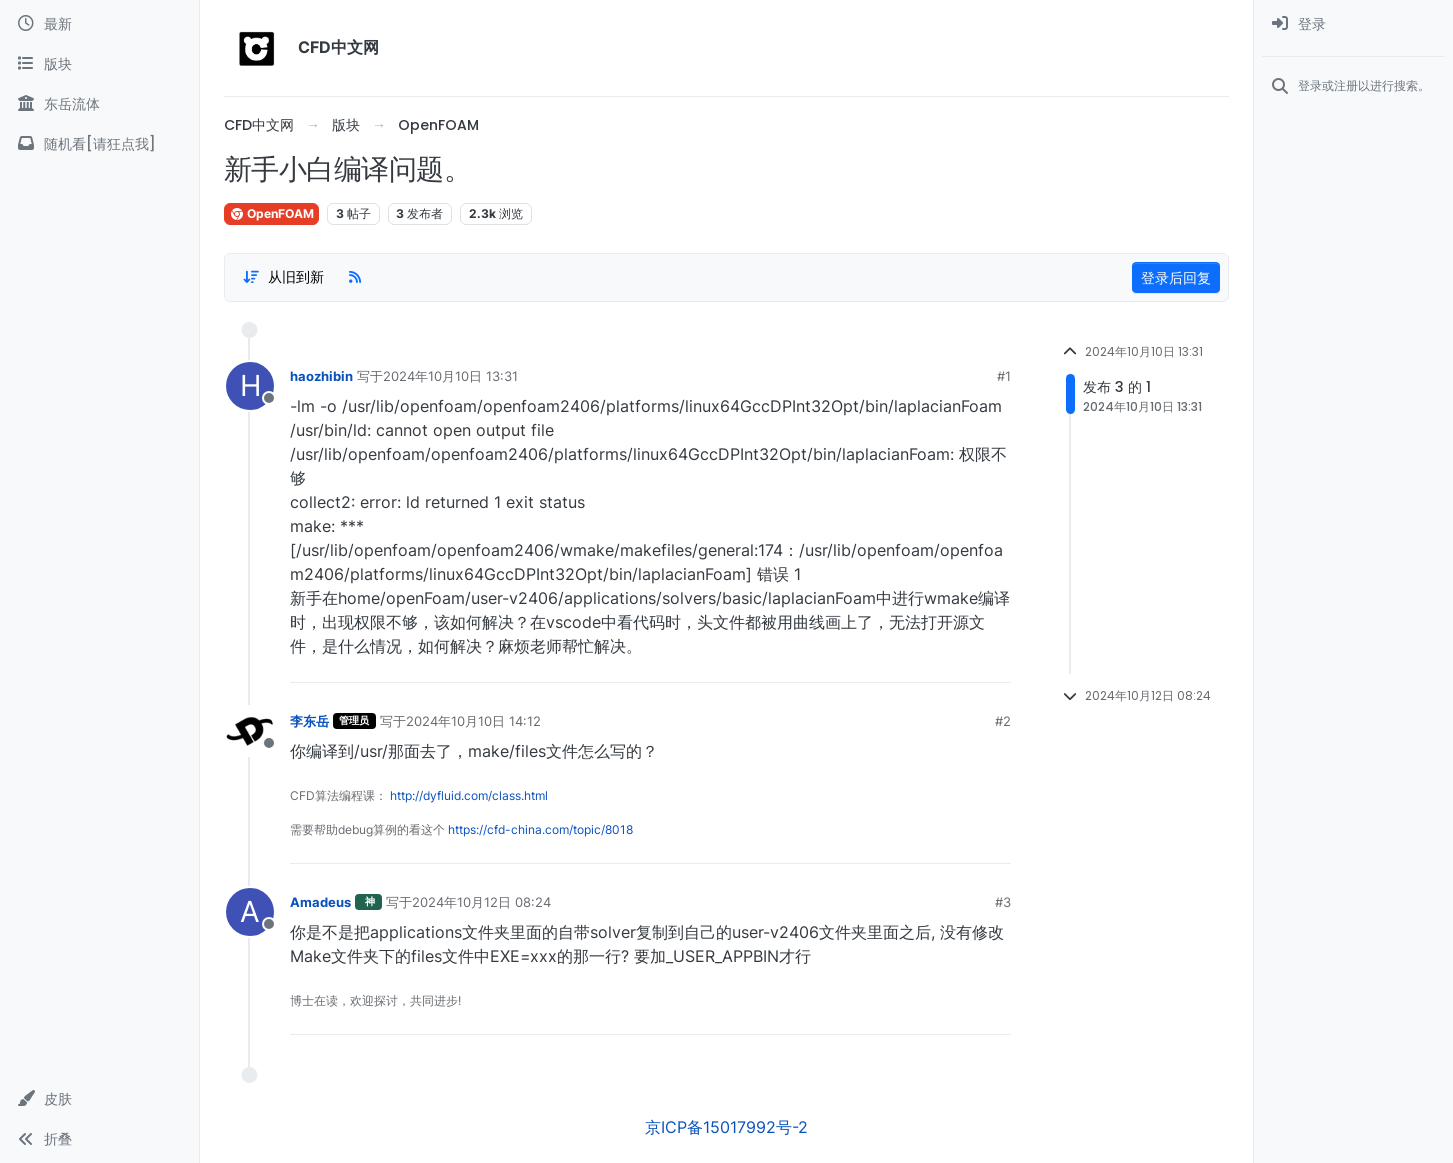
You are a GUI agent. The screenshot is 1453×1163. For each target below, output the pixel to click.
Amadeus (320, 902)
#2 (1003, 721)
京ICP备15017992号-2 (726, 1127)
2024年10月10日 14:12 (473, 721)
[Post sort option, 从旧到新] (283, 277)
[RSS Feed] (355, 277)
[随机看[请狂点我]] (99, 144)
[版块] (99, 64)
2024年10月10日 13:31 (450, 376)
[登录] (1353, 24)
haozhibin (321, 376)
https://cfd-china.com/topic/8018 (540, 829)
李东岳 (309, 721)
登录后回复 (1176, 277)
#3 (1003, 902)
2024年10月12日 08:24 (481, 902)
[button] (99, 1099)
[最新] (99, 24)
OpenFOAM (271, 213)
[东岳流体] (99, 104)
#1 (1004, 376)
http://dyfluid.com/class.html (469, 795)
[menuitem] (1353, 24)
